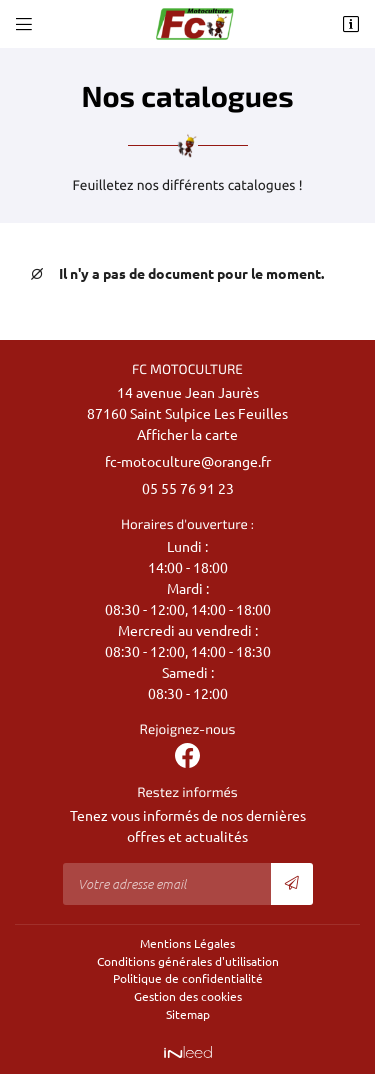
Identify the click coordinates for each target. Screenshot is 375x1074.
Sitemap (188, 1014)
